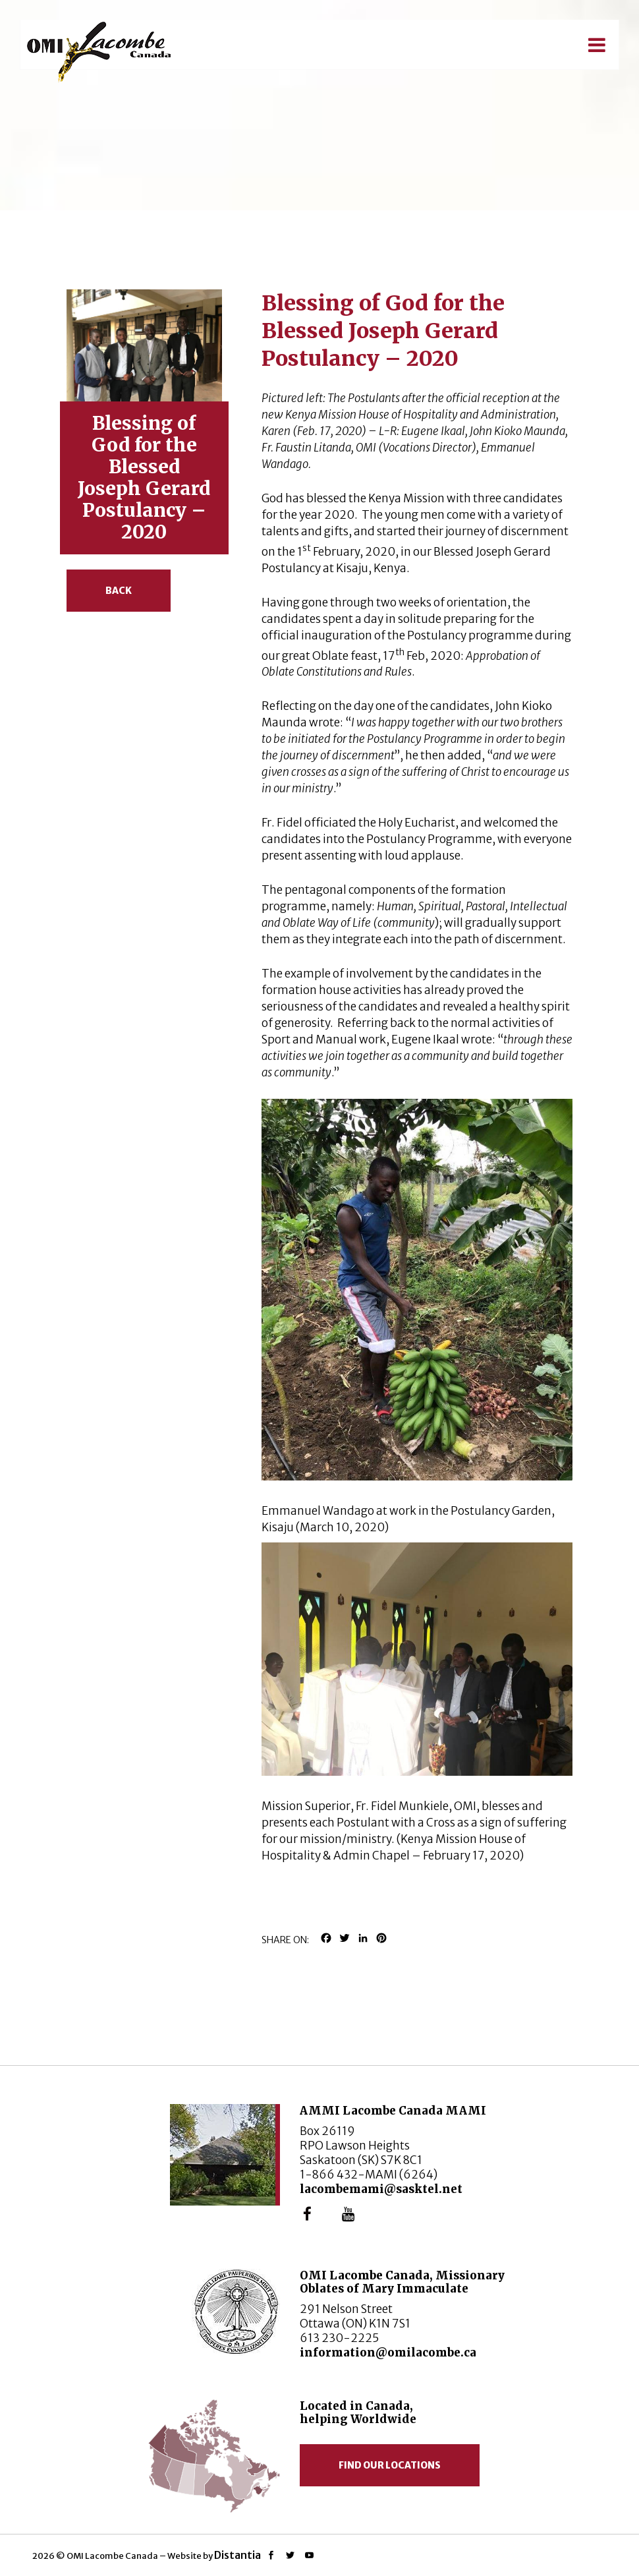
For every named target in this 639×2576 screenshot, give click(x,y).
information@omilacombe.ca (388, 2352)
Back (118, 591)
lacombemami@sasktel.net (381, 2189)
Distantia (237, 2554)
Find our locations (390, 2465)
